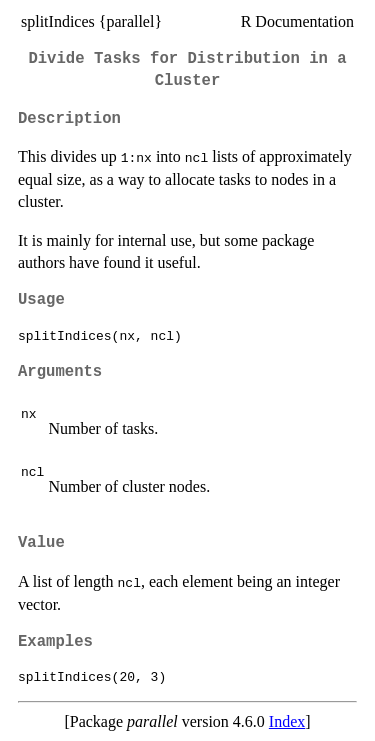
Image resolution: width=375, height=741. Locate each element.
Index (287, 721)
